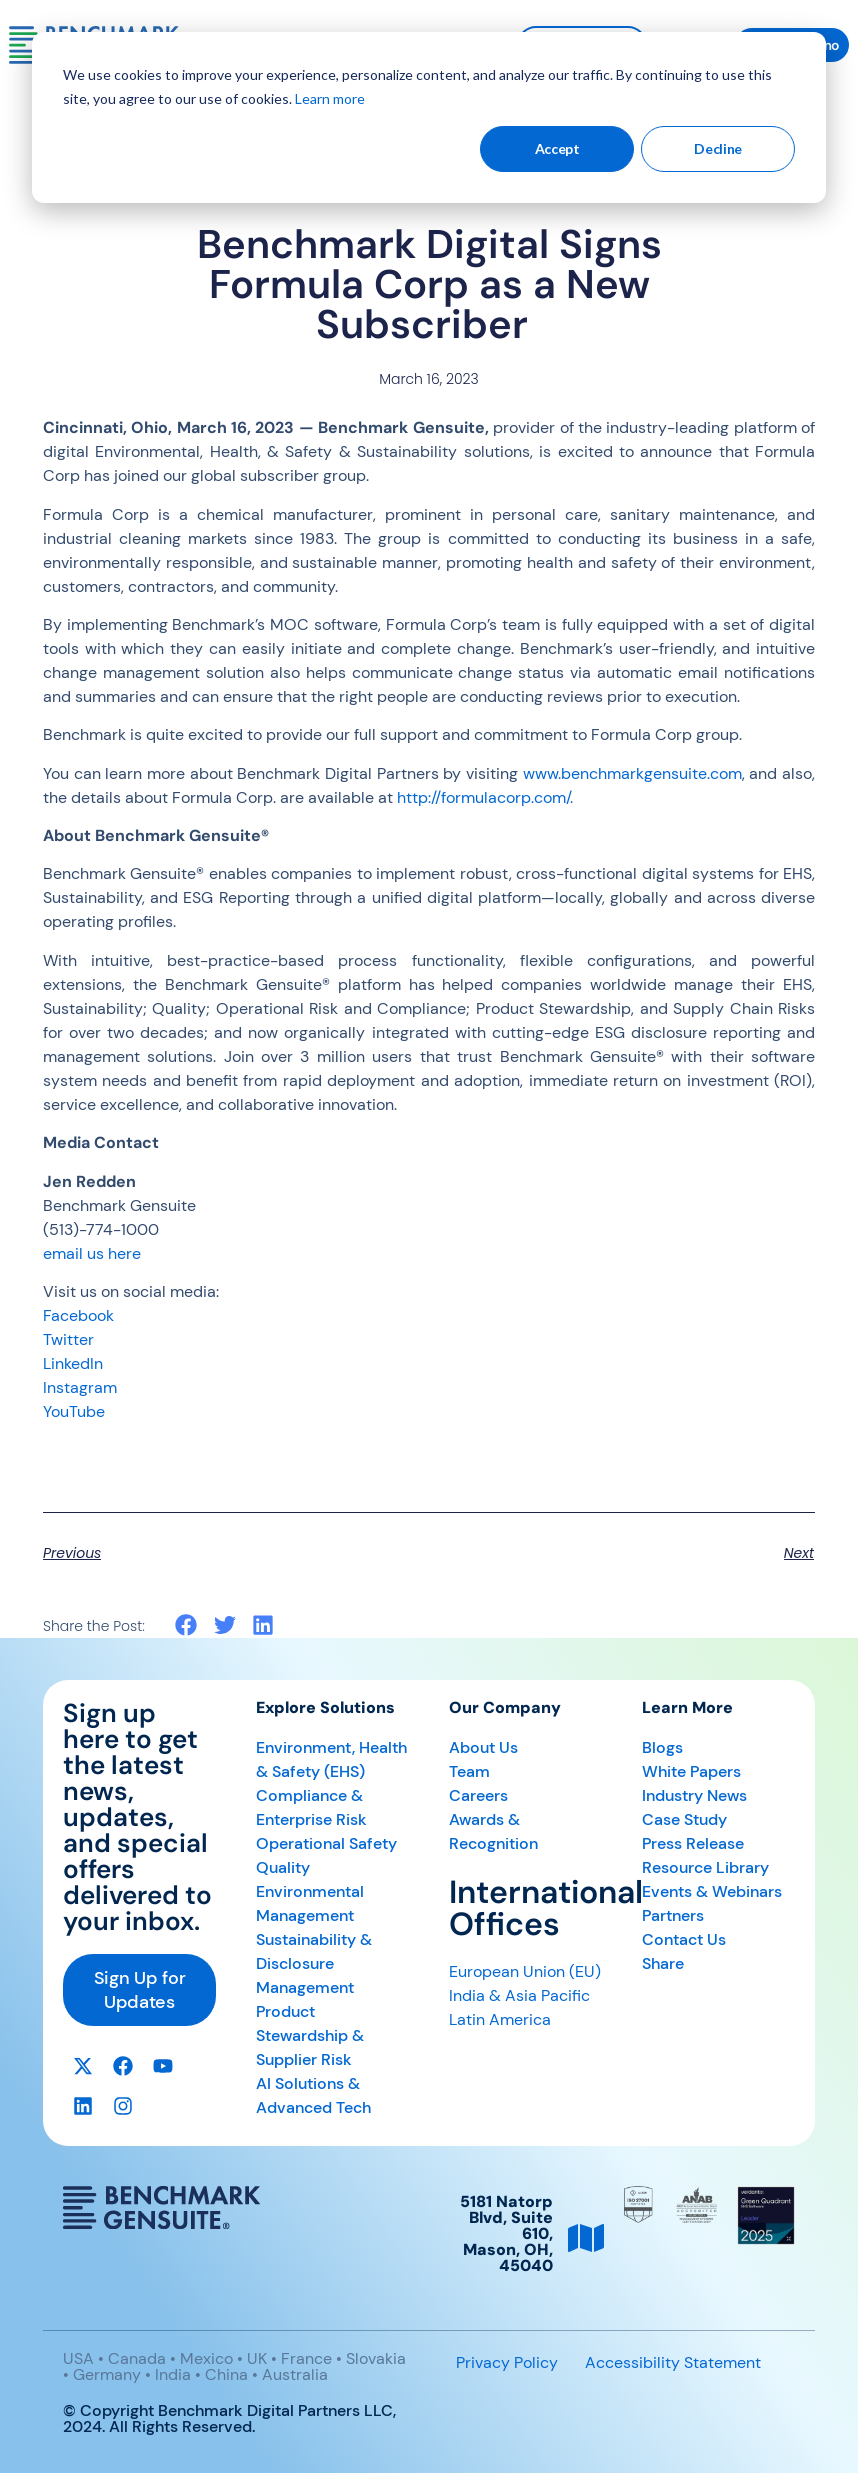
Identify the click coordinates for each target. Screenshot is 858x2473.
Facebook (78, 1315)
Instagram (80, 1387)
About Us (483, 1747)
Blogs (662, 1747)
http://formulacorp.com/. (485, 797)
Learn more (330, 98)
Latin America (500, 2019)
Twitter (68, 1339)
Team (469, 1771)
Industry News (694, 1795)
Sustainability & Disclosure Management (314, 1963)
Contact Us (684, 1939)
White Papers (691, 1771)
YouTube (74, 1411)
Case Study (684, 1819)
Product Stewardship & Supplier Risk (310, 2035)
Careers (478, 1795)
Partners (673, 1915)
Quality (283, 1867)
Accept (557, 148)
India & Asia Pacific (519, 1995)
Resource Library (705, 1867)
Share (663, 1963)
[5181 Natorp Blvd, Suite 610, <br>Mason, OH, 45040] (586, 2238)
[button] (186, 1625)
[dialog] (429, 117)
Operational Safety (326, 1843)
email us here (92, 1253)
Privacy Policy (507, 2362)
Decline (718, 148)
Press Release (693, 1843)
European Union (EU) (525, 1971)
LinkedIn (73, 1363)
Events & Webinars (712, 1891)
